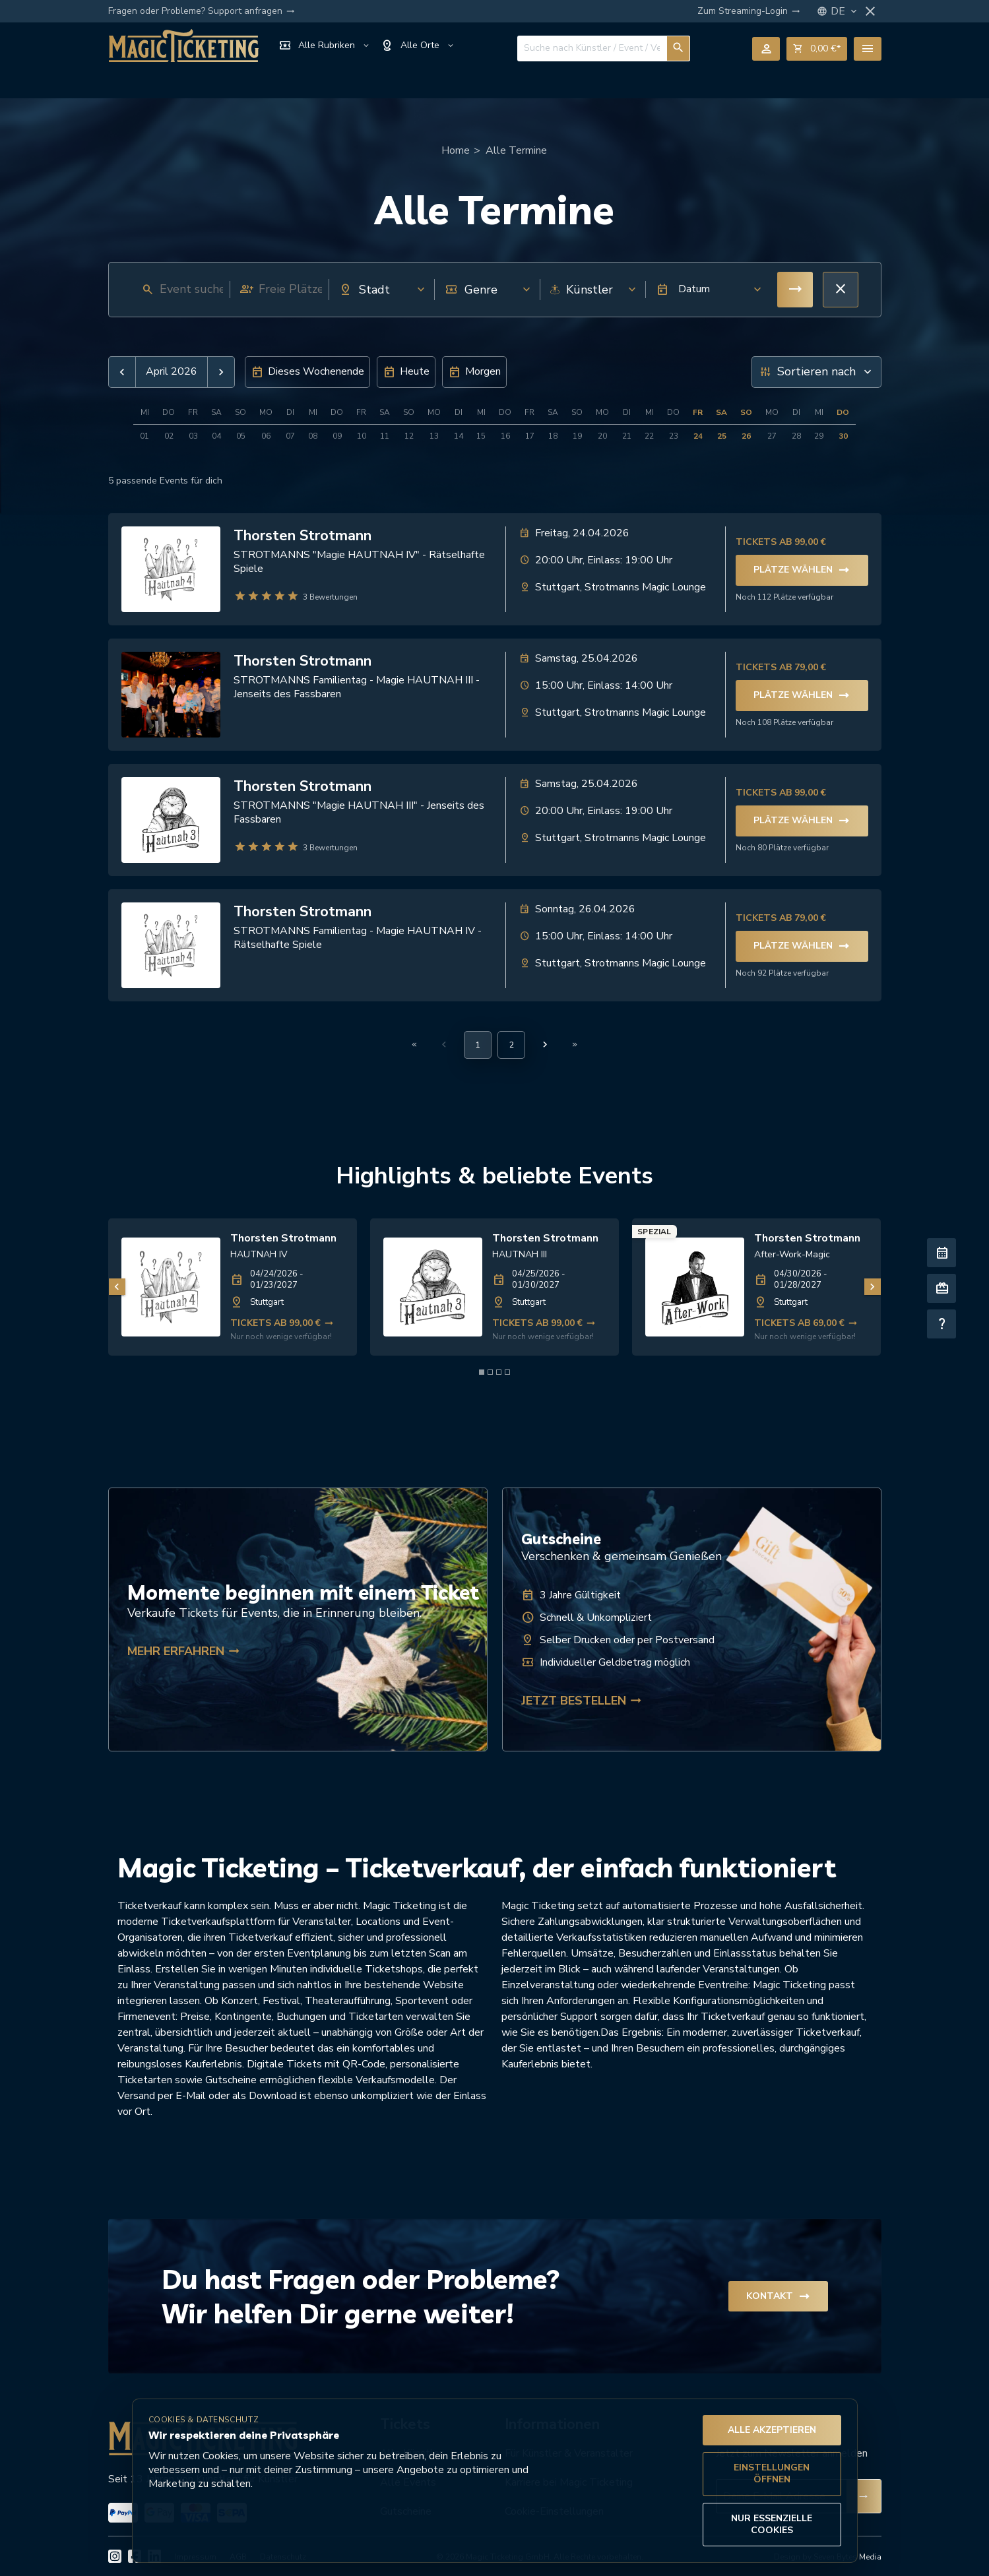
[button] (704, 289)
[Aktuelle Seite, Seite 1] (477, 1045)
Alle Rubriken (324, 45)
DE (845, 11)
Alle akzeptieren (772, 2430)
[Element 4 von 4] (507, 1372)
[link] (232, 1287)
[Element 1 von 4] (481, 1372)
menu (867, 48)
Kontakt (778, 2296)
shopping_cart (817, 48)
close (870, 11)
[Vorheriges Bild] (117, 1286)
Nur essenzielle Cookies (771, 2524)
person (766, 48)
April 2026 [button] (171, 372)
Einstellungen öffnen (772, 2473)
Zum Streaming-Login (748, 11)
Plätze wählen (801, 570)
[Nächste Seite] (545, 1044)
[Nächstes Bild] (872, 1286)
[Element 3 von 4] (498, 1372)
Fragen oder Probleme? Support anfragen (201, 11)
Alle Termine (516, 150)
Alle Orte (418, 45)
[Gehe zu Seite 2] (511, 1045)
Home (455, 150)
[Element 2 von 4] (490, 1372)
